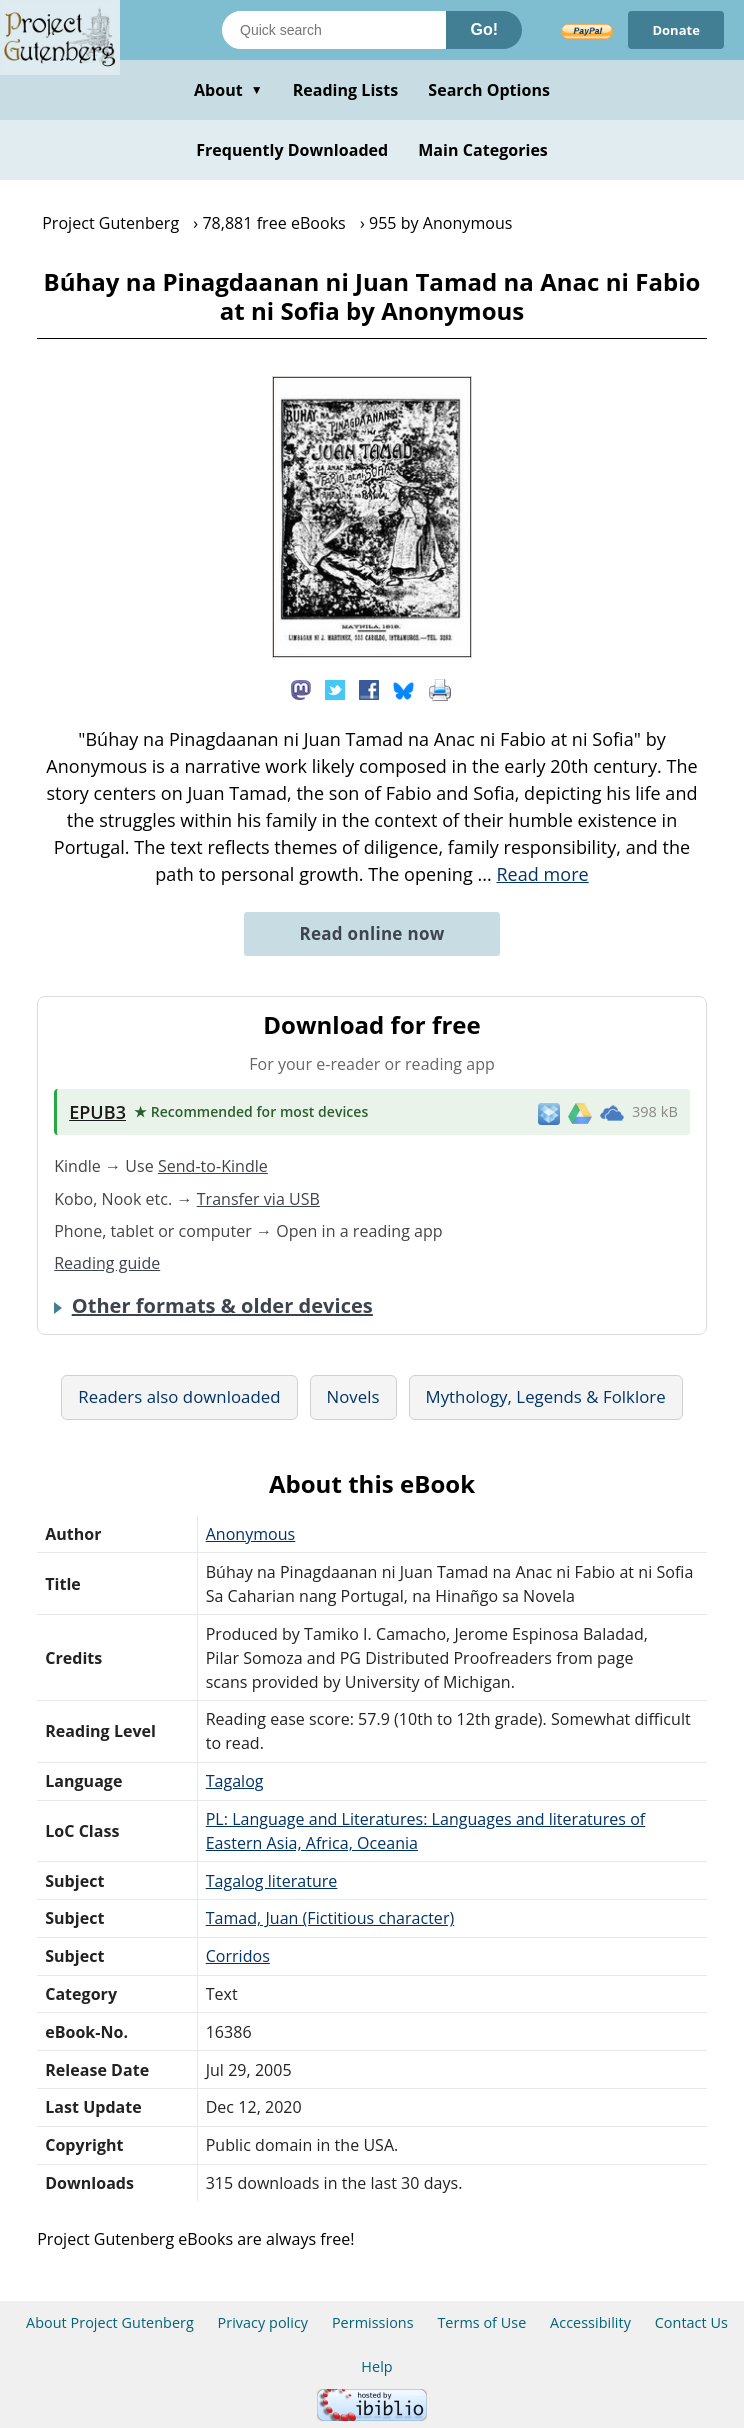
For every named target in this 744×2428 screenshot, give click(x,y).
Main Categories (483, 150)
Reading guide (107, 1263)
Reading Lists (346, 90)
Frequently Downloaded (292, 150)
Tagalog (235, 1781)
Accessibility (590, 2322)
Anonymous (251, 1534)
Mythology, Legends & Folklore (546, 1396)
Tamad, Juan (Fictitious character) (330, 1918)
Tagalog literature (272, 1881)
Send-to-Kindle (213, 1166)
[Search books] (334, 30)
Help (376, 2366)
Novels (353, 1396)
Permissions (373, 2322)
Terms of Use (481, 2322)
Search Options (489, 90)
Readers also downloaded (179, 1396)
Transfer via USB (258, 1199)
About (228, 90)
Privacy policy (263, 2322)
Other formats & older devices (222, 1306)
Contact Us (691, 2322)
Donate (676, 30)
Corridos (238, 1956)
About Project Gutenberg (110, 2322)
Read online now (371, 933)
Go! (484, 29)
